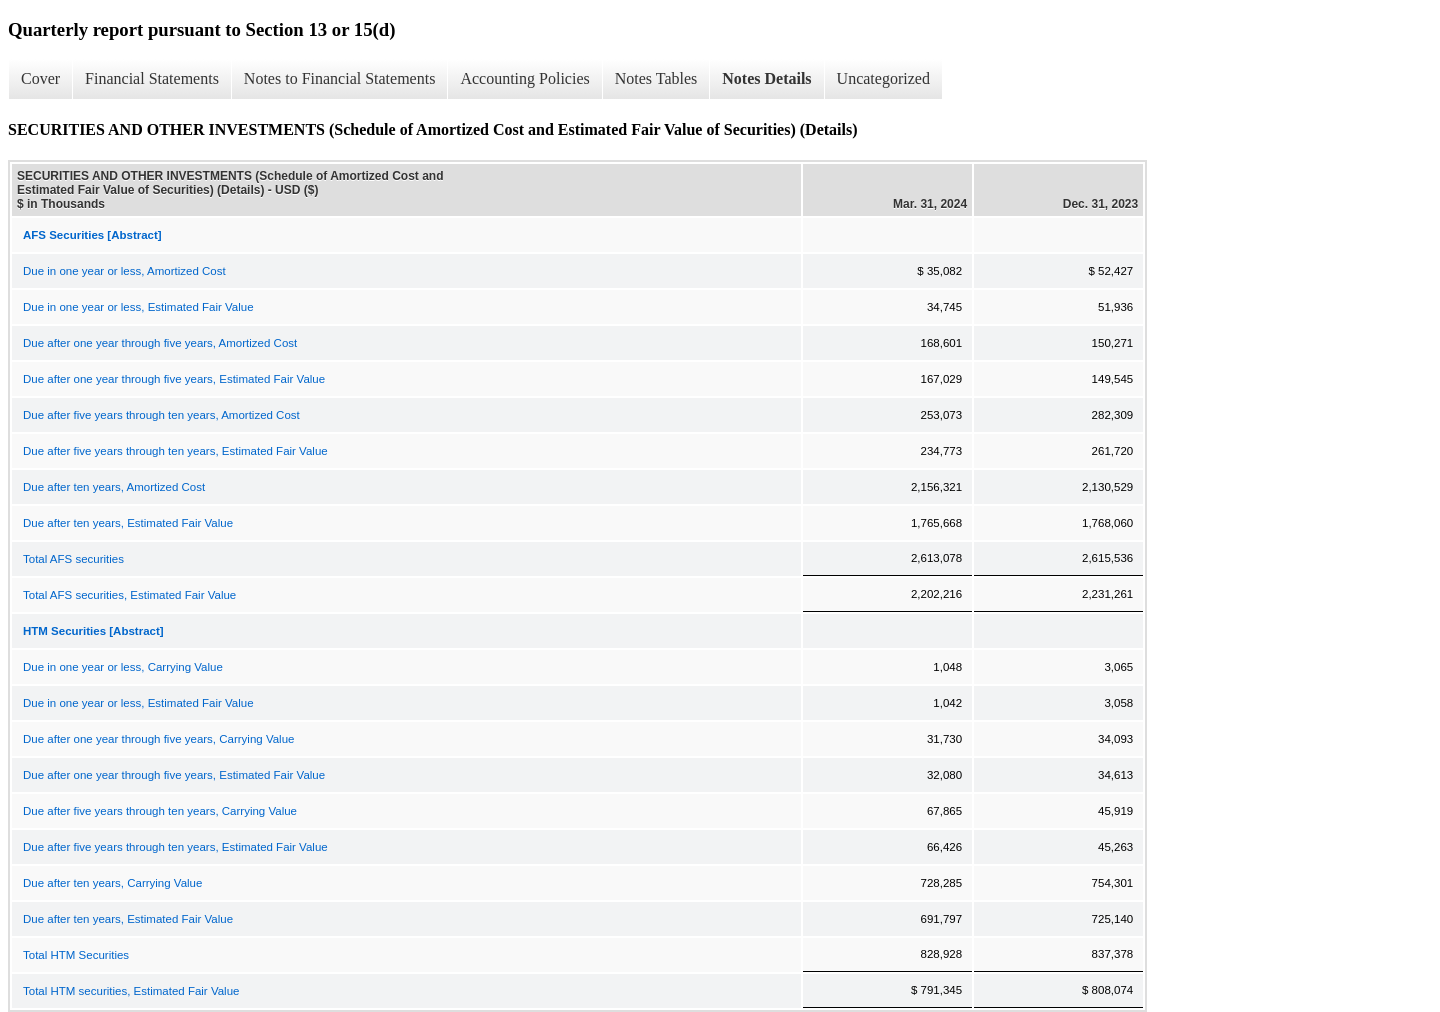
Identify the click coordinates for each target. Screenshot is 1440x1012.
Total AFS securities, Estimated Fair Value (129, 595)
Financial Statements (152, 78)
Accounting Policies (524, 78)
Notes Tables (656, 78)
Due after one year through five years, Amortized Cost (160, 343)
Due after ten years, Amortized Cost (114, 487)
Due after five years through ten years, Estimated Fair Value (175, 451)
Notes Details (766, 78)
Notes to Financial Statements (340, 78)
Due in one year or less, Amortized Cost (124, 271)
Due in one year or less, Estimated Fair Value (138, 307)
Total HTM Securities (76, 955)
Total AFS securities (73, 559)
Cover (40, 78)
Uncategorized (883, 78)
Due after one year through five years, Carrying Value (158, 739)
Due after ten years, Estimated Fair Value (128, 523)
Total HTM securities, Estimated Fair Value (131, 991)
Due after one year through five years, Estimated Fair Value (174, 379)
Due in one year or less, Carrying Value (123, 667)
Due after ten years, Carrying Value (112, 883)
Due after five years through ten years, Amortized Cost (161, 415)
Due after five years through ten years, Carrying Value (160, 811)
